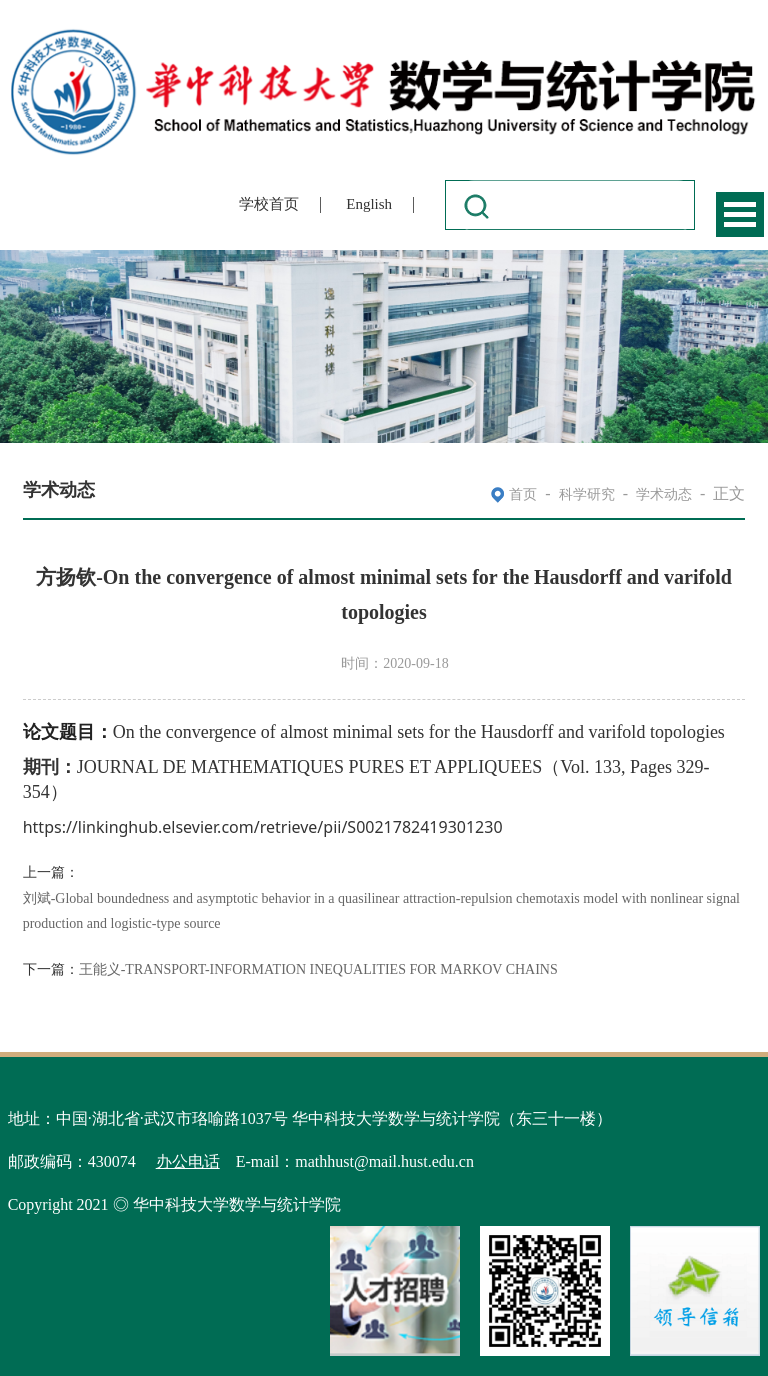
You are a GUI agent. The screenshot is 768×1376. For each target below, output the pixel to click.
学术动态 (664, 494)
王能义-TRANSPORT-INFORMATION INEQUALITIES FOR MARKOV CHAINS (318, 969)
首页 (523, 494)
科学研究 (587, 494)
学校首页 (269, 204)
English (369, 204)
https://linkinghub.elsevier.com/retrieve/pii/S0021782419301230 (263, 827)
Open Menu (740, 214)
